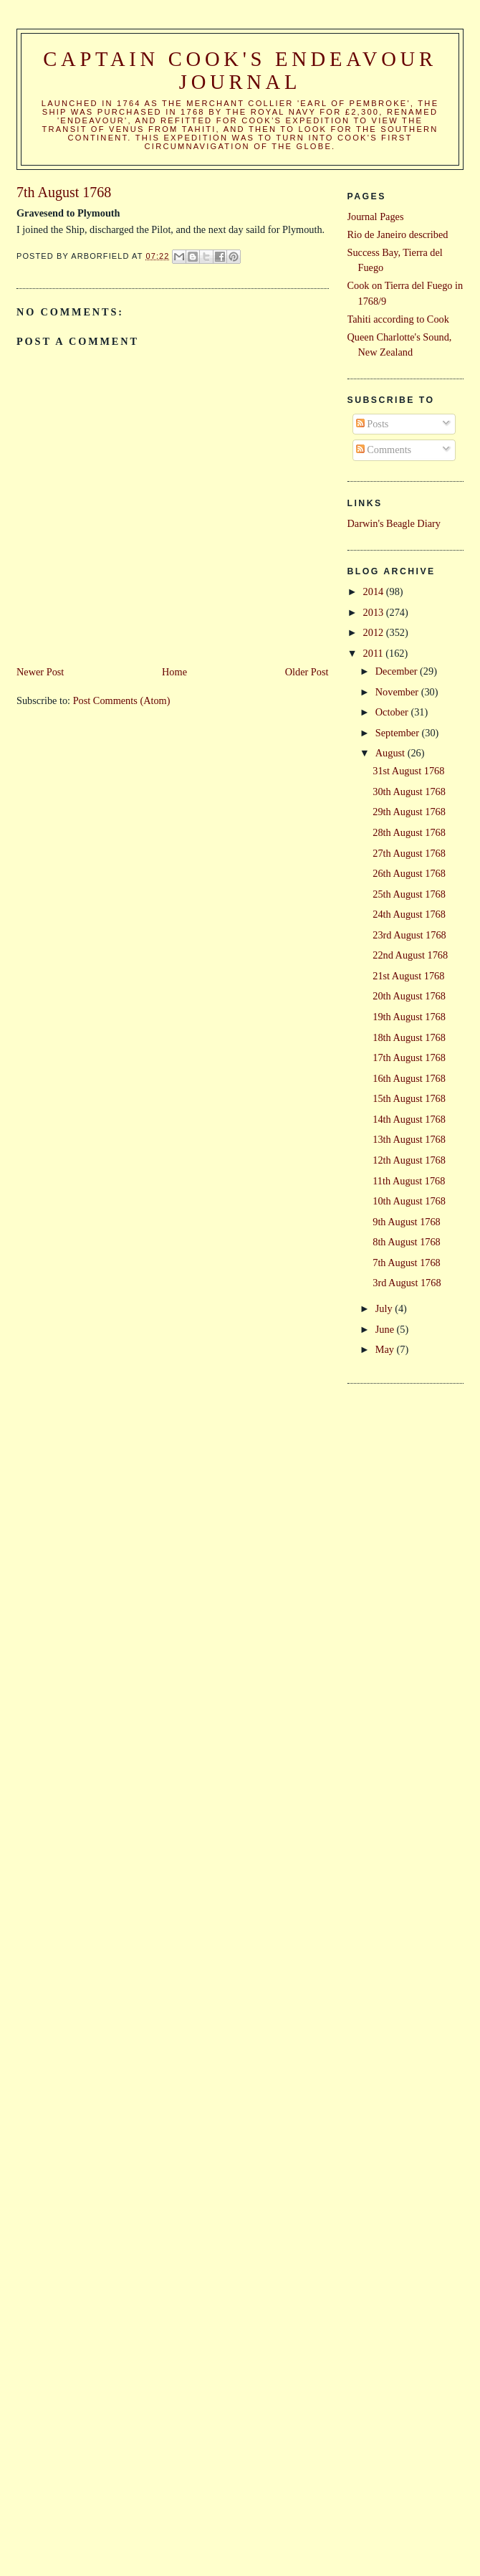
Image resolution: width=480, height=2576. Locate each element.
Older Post (307, 672)
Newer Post (40, 672)
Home (174, 672)
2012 (374, 632)
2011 (374, 653)
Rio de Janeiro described (397, 234)
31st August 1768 (408, 770)
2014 (374, 591)
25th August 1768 (409, 894)
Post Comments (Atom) (122, 700)
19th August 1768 (409, 1016)
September (398, 732)
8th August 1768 (407, 1241)
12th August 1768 (409, 1160)
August (391, 753)
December (397, 671)
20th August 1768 (409, 996)
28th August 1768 (409, 832)
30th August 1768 (409, 791)
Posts (372, 423)
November (398, 692)
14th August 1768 (409, 1119)
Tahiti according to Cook (398, 319)
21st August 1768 (408, 976)
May (386, 1349)
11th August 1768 (409, 1181)
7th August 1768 (407, 1262)
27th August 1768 (409, 853)
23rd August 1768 (409, 935)
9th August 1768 (407, 1221)
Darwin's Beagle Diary (394, 523)
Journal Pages (375, 216)
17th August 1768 (409, 1057)
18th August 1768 (409, 1037)
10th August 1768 (409, 1201)
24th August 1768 (409, 914)
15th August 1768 (409, 1098)
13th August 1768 (409, 1139)
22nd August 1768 (410, 955)
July (385, 1308)
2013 (374, 612)
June (386, 1329)
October (393, 712)
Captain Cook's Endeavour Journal (240, 70)
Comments (384, 449)
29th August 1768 (409, 811)
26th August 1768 (409, 873)
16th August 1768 (409, 1078)
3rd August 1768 (407, 1282)
